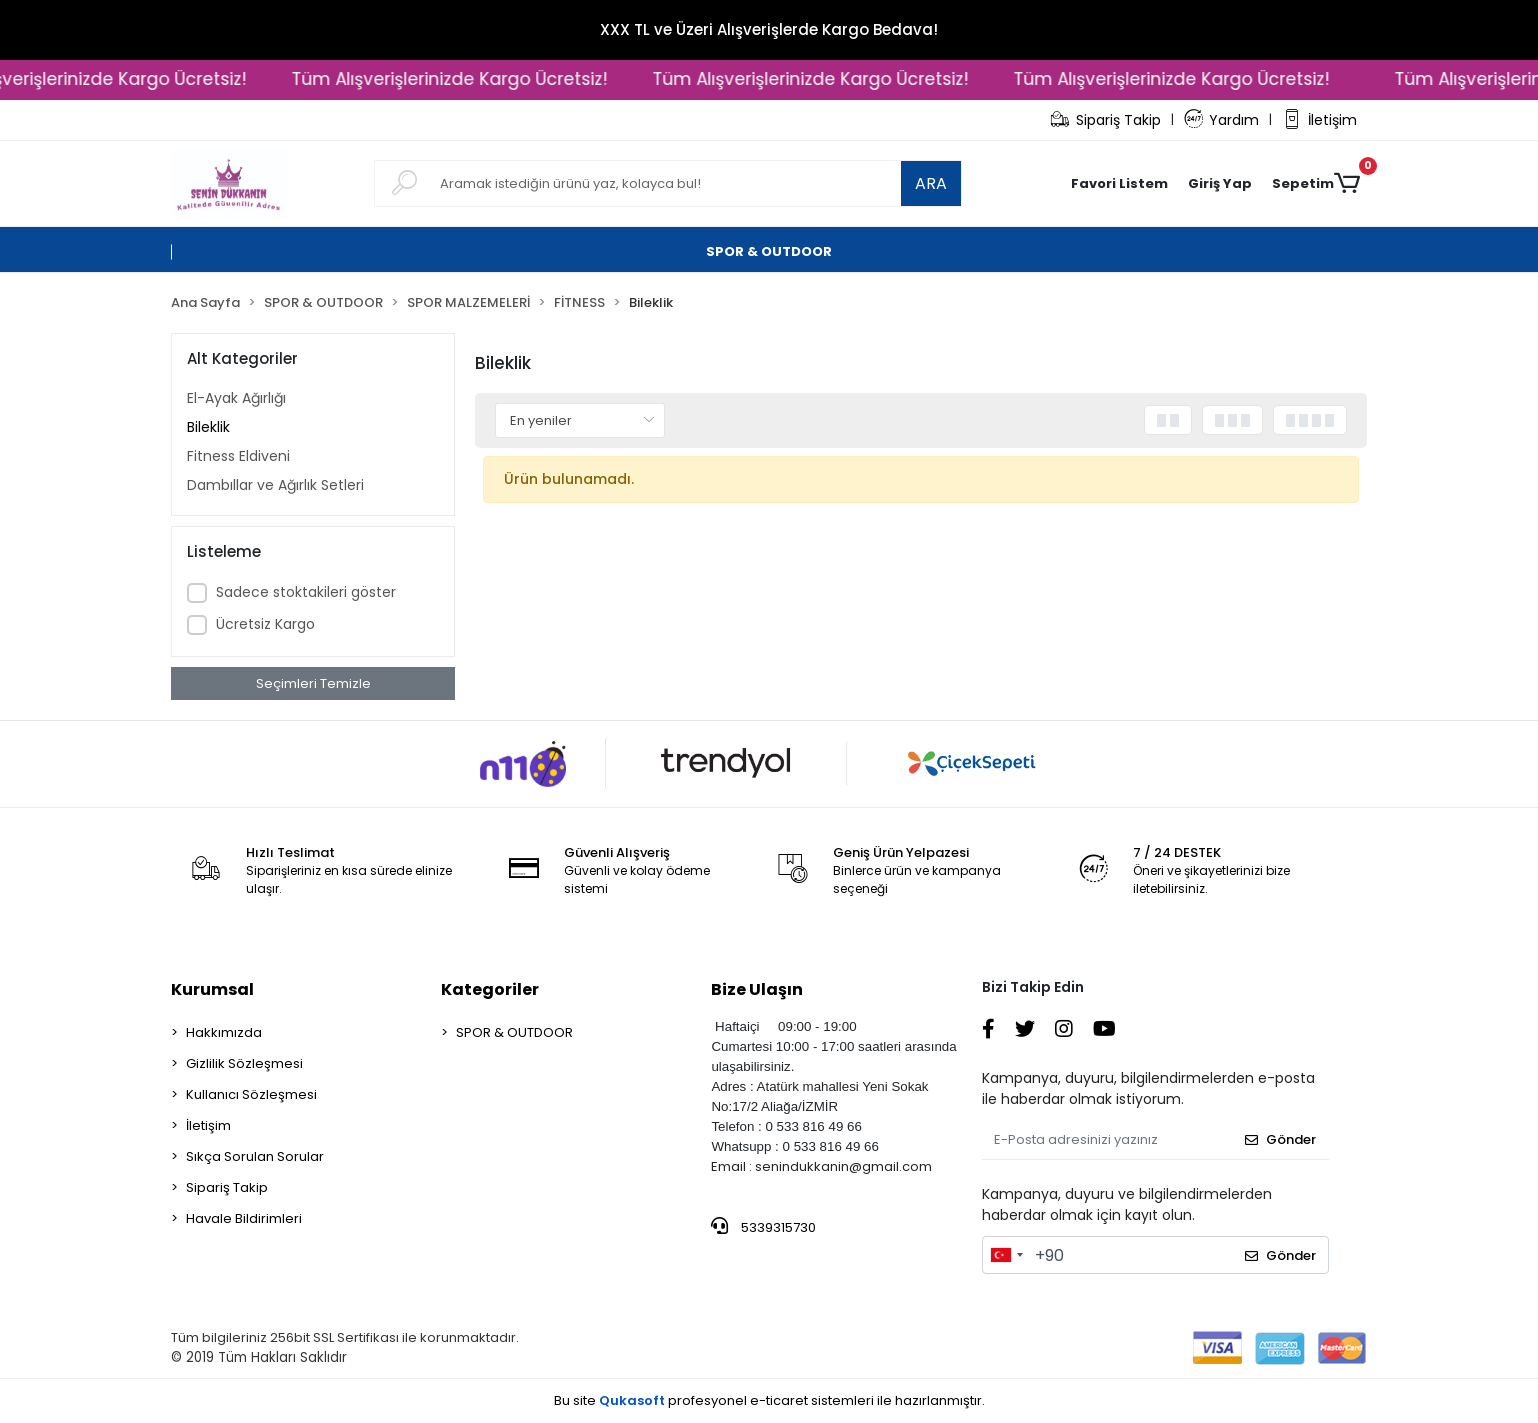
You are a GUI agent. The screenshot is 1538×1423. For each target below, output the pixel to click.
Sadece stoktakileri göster (306, 592)
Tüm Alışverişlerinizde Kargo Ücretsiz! (465, 79)
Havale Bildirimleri (244, 1218)
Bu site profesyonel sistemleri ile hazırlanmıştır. (769, 1400)
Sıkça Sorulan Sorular (255, 1156)
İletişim (1319, 120)
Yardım (1222, 120)
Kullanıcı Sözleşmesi (251, 1094)
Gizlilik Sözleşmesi (244, 1063)
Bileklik (208, 427)
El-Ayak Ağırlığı (236, 398)
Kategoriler (490, 989)
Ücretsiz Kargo (265, 624)
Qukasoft (632, 1400)
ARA (931, 183)
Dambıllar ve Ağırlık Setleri (275, 485)
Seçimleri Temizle (313, 683)
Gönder (1280, 1139)
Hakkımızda (224, 1032)
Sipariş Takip (1105, 120)
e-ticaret (779, 1400)
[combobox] (1006, 1255)
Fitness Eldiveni (238, 456)
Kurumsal (212, 989)
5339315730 (763, 1227)
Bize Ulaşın (757, 989)
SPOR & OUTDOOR (514, 1032)
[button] (1220, 184)
